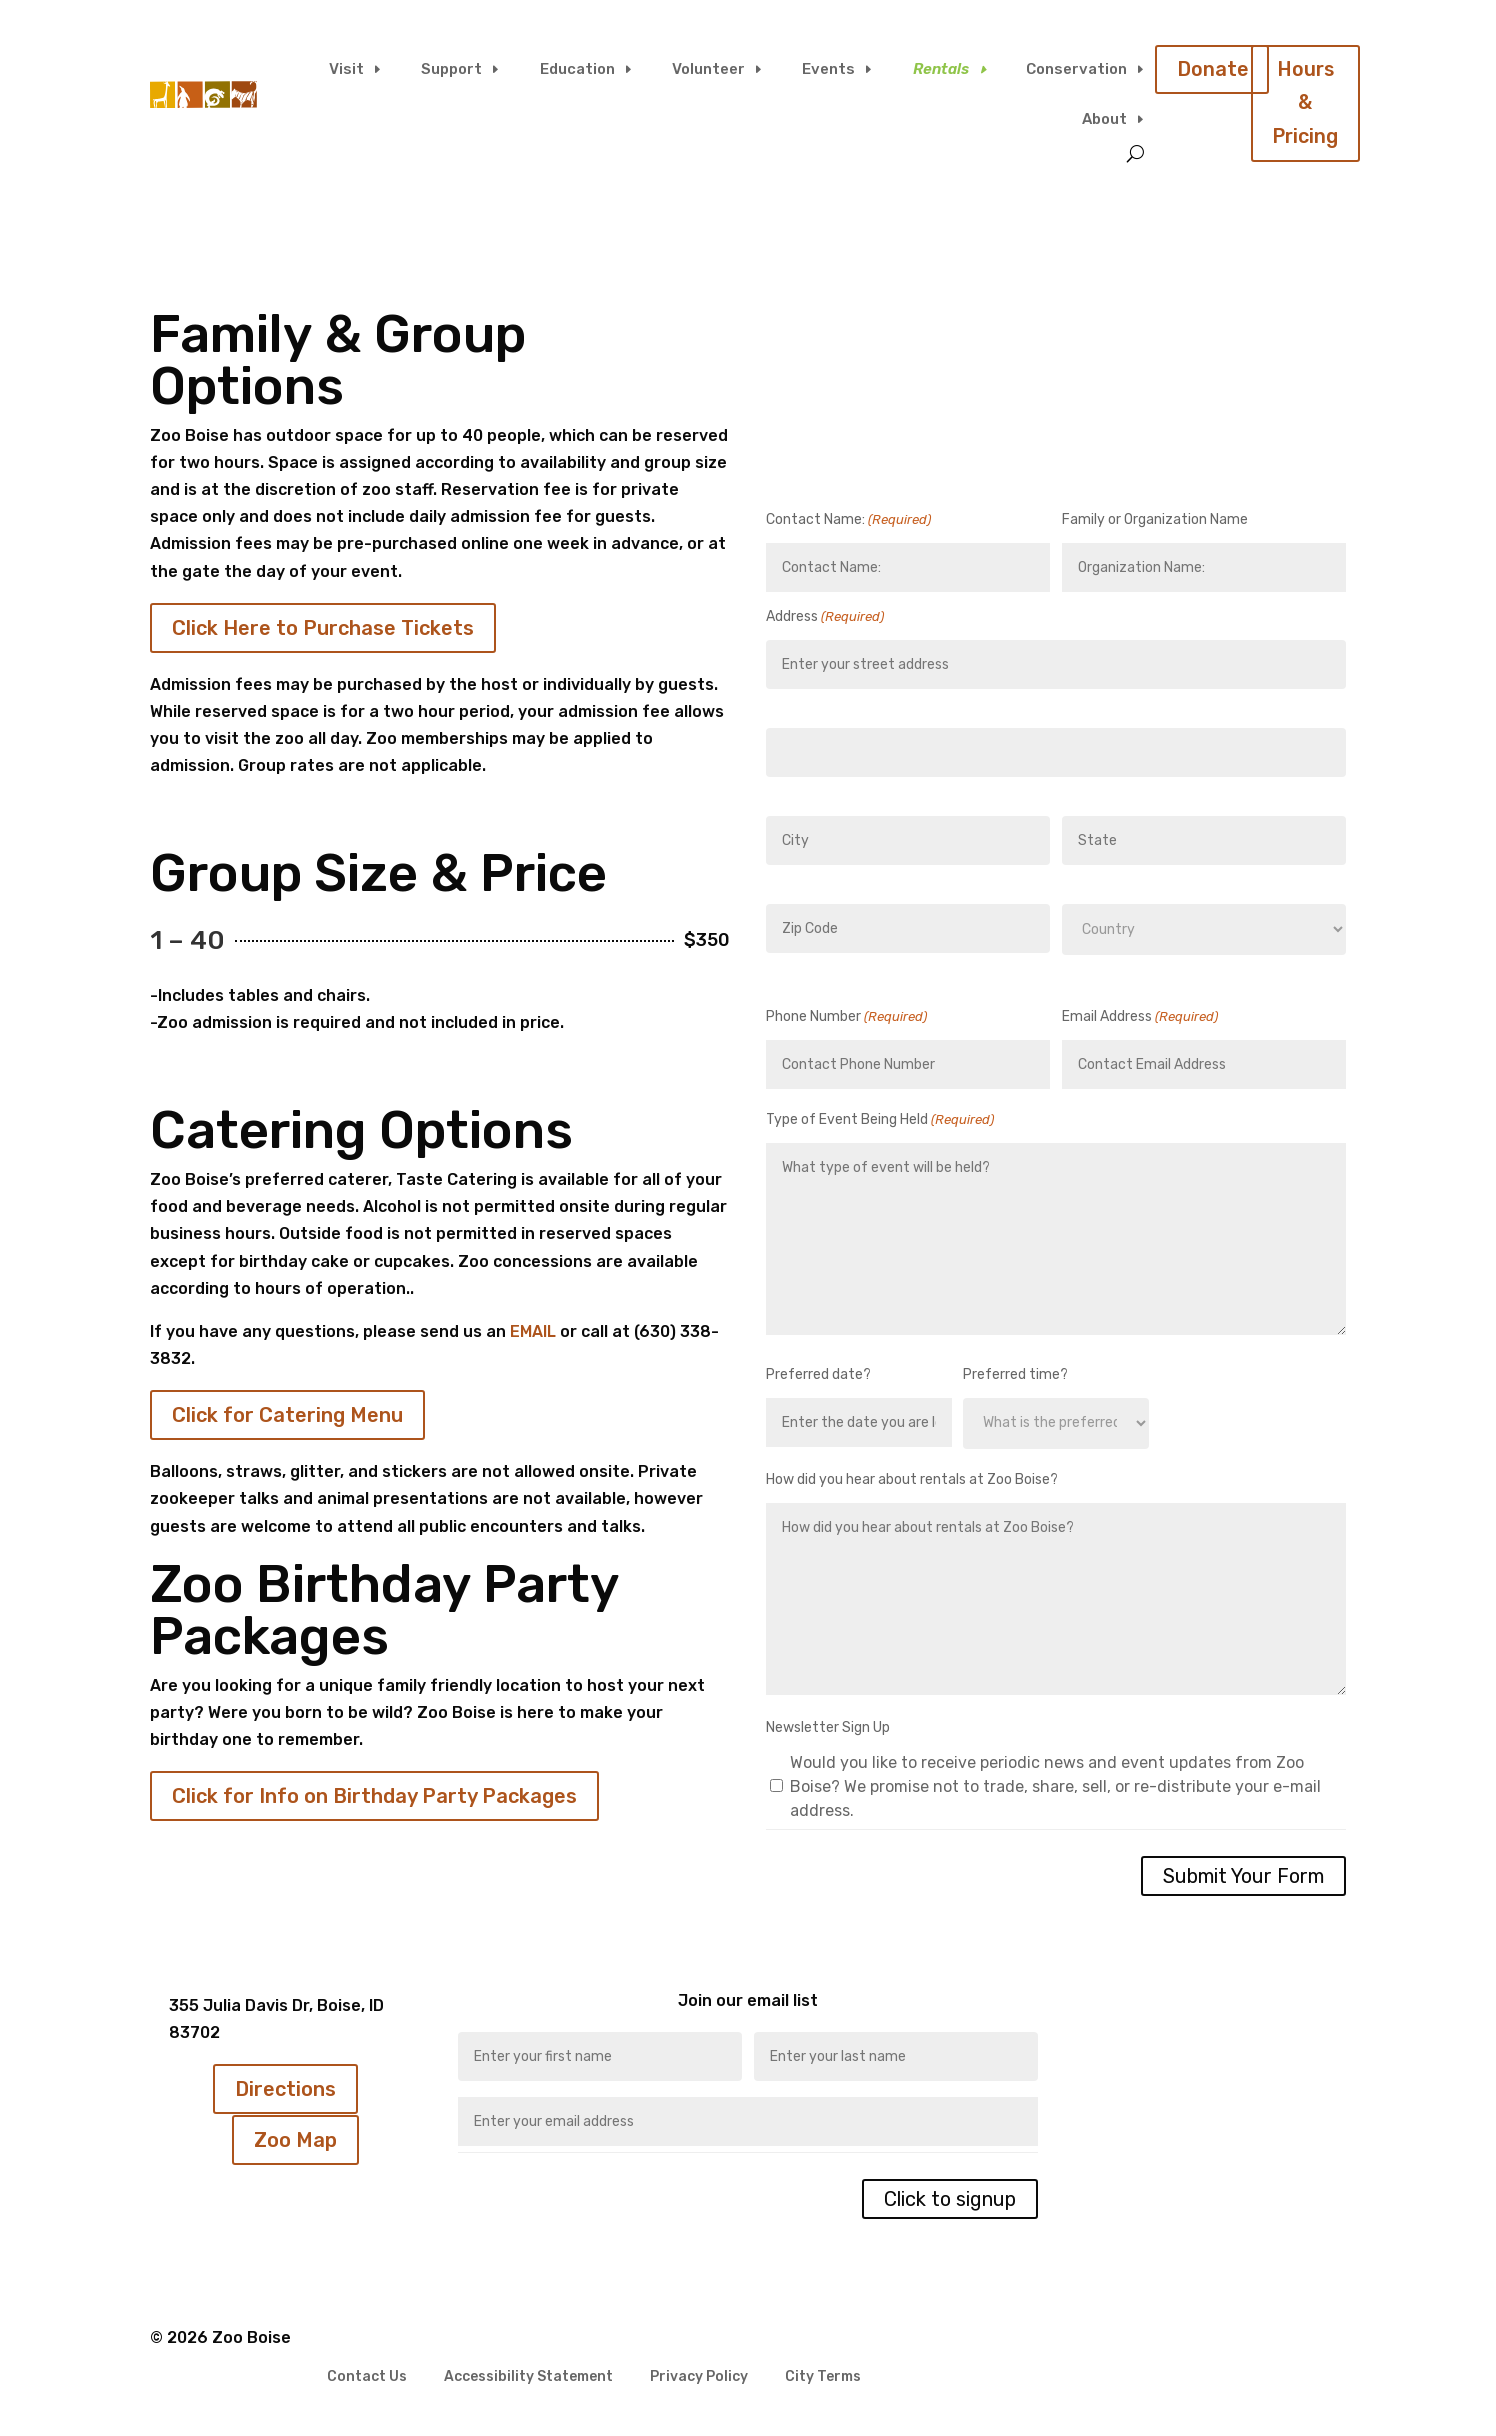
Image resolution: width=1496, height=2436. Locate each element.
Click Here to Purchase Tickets (323, 628)
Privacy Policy (699, 2377)
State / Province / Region (1140, 882)
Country (1087, 972)
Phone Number (846, 1016)
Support (451, 69)
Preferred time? (1015, 1374)
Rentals (941, 69)
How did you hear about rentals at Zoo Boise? (912, 1479)
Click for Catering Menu (287, 1415)
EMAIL (533, 1331)
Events (828, 69)
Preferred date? (818, 1374)
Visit (346, 69)
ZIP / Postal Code (820, 970)
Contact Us (367, 2377)
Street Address (813, 706)
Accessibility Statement (528, 2377)
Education (577, 69)
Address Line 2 (812, 794)
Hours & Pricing (1307, 104)
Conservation (1076, 69)
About (1104, 119)
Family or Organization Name (1155, 519)
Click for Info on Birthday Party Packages (374, 1796)
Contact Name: (848, 519)
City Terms (823, 2377)
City (778, 882)
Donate (1213, 70)
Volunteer (708, 69)
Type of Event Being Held (880, 1119)
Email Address (1140, 1016)
